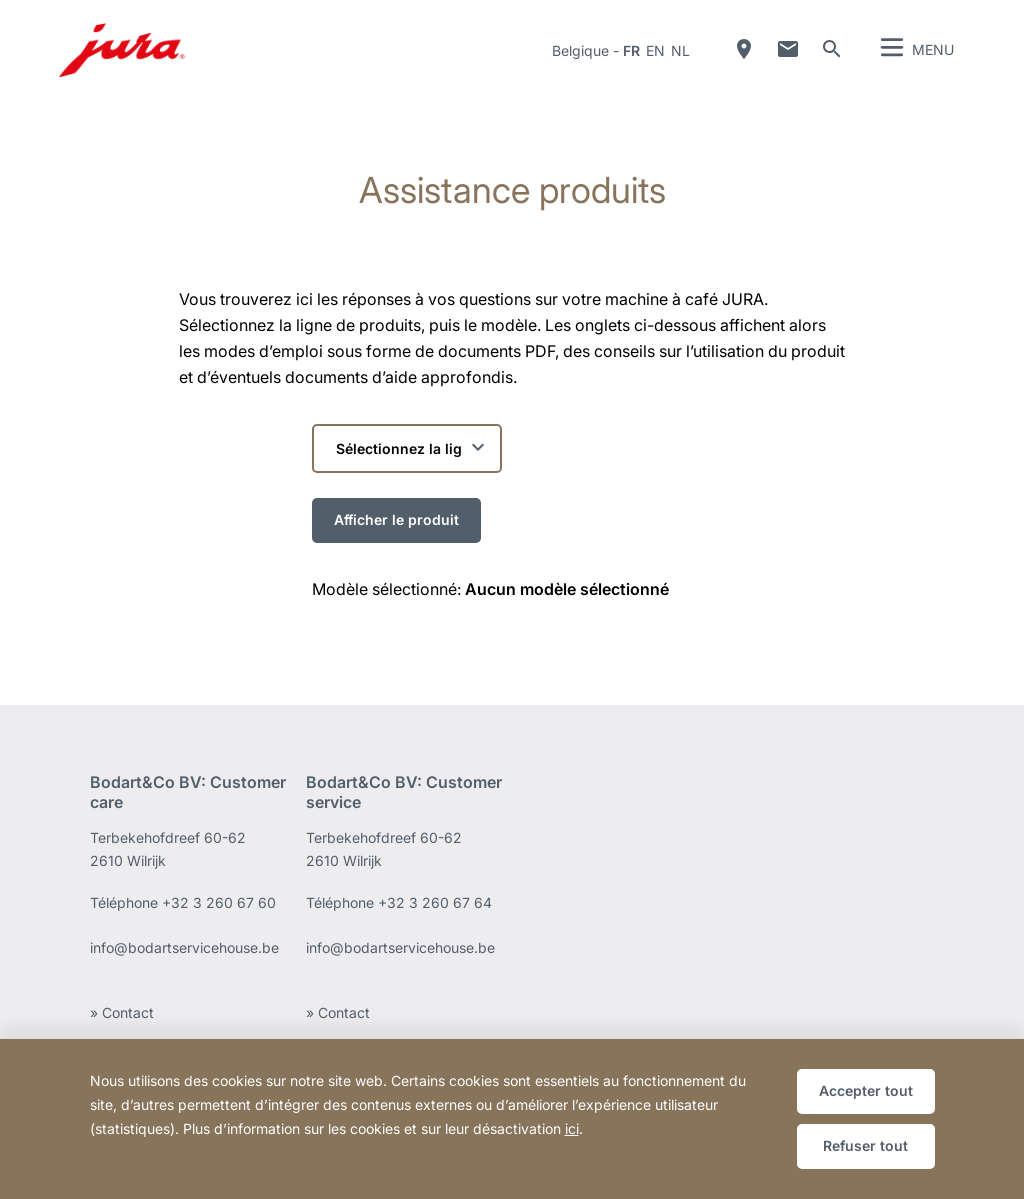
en (655, 50)
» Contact (122, 1012)
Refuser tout (865, 1145)
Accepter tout (866, 1090)
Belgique (580, 50)
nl (680, 50)
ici (572, 1128)
